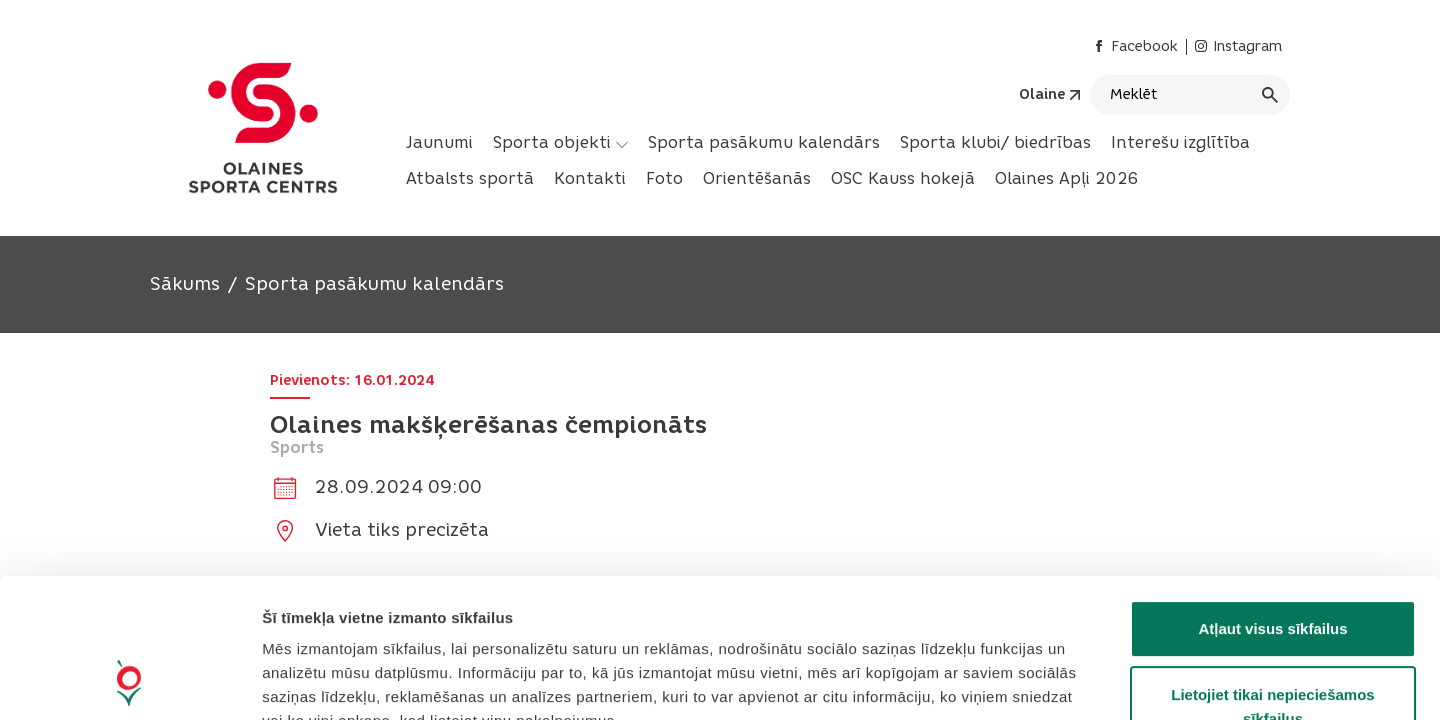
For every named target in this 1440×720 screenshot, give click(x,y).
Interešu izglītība (1180, 142)
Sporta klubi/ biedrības (995, 142)
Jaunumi (439, 142)
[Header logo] (263, 128)
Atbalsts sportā (470, 178)
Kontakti (590, 178)
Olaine (1042, 94)
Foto (664, 178)
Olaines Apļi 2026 (1067, 178)
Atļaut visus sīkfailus (1272, 498)
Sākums (185, 284)
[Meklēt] (1190, 95)
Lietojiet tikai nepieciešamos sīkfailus (1272, 576)
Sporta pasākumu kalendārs (764, 142)
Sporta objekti (560, 143)
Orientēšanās (757, 178)
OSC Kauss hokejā (903, 178)
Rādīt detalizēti (1089, 680)
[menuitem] (439, 143)
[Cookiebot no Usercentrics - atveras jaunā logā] (129, 681)
